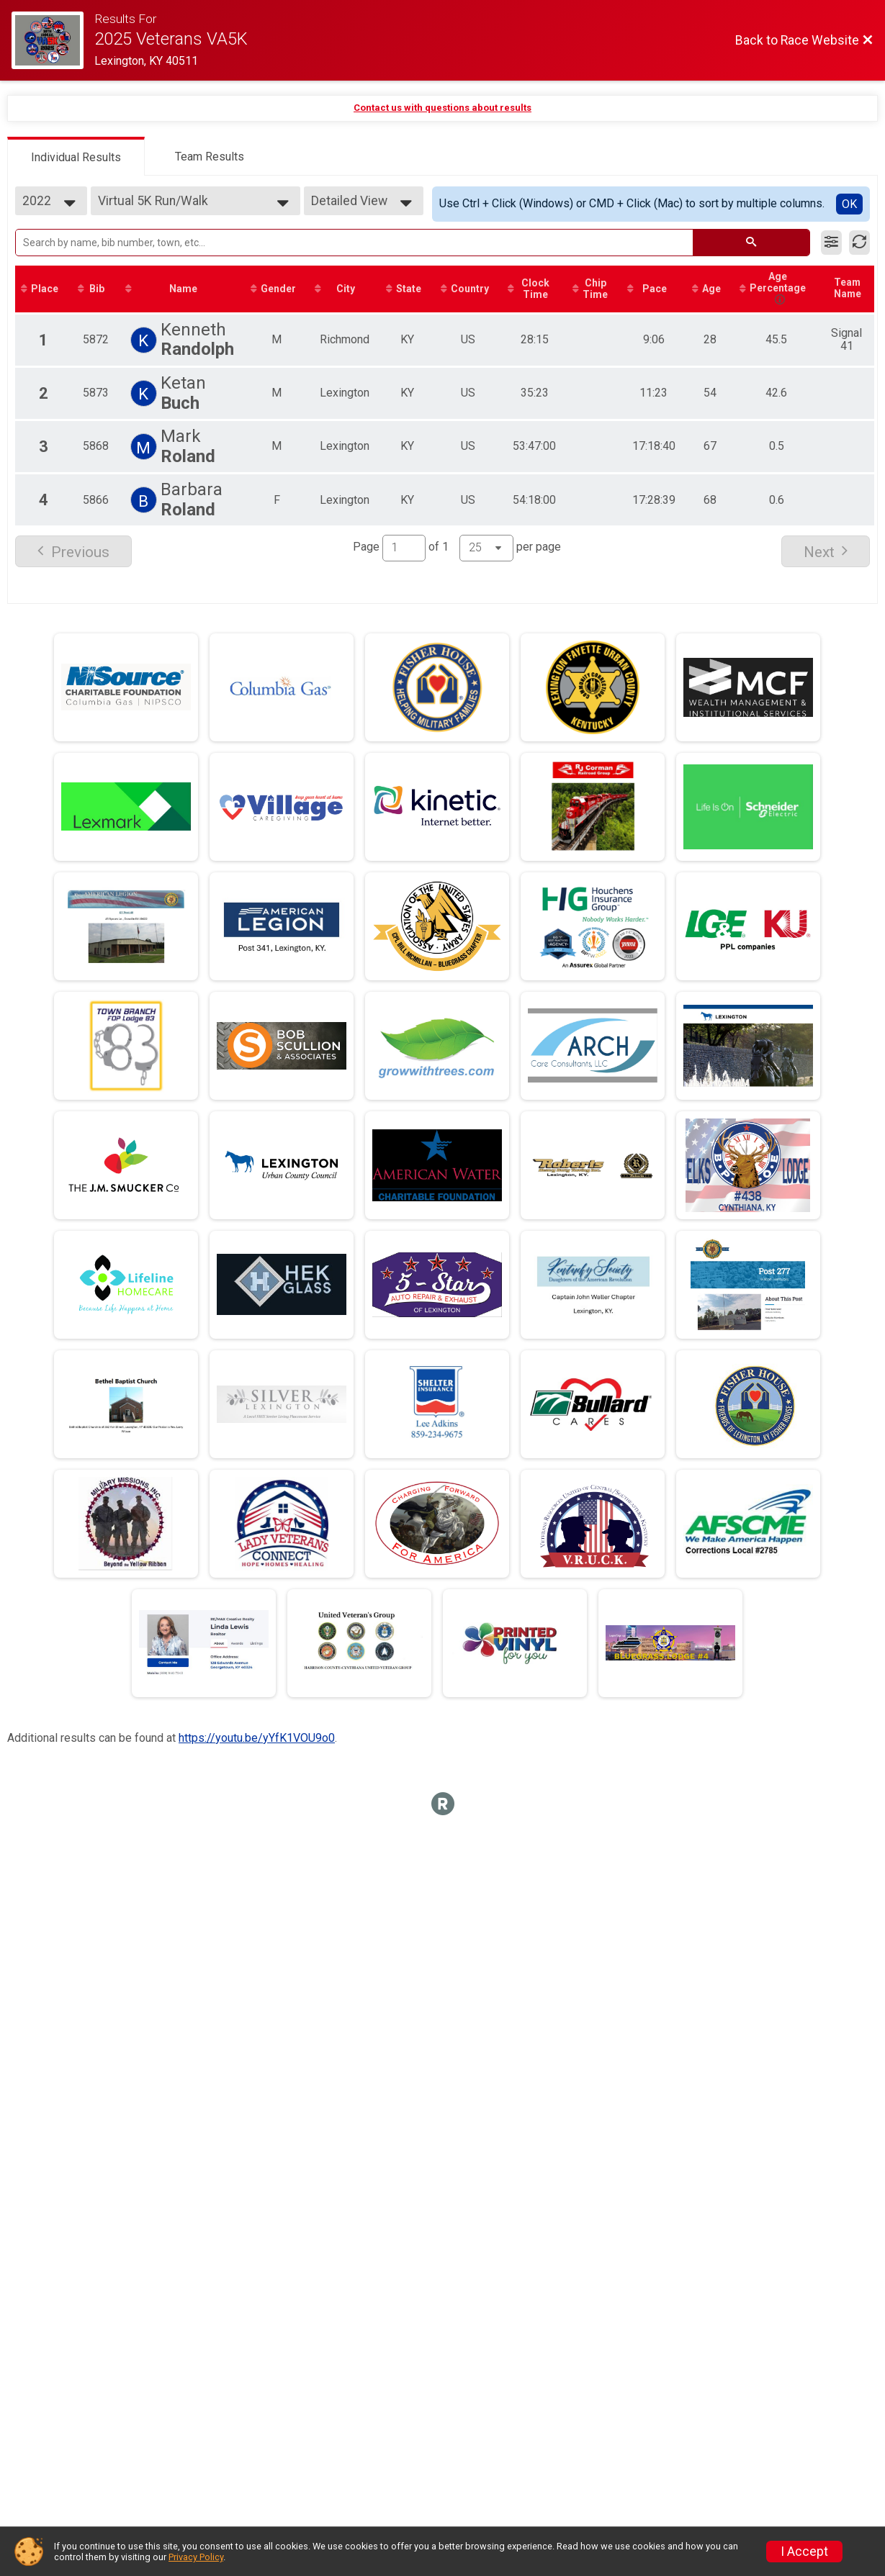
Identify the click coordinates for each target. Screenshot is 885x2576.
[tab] (76, 156)
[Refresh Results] (859, 242)
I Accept (804, 2551)
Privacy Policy (196, 2557)
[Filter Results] (831, 242)
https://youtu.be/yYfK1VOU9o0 (257, 1738)
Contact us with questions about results (442, 107)
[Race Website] (53, 40)
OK (849, 204)
